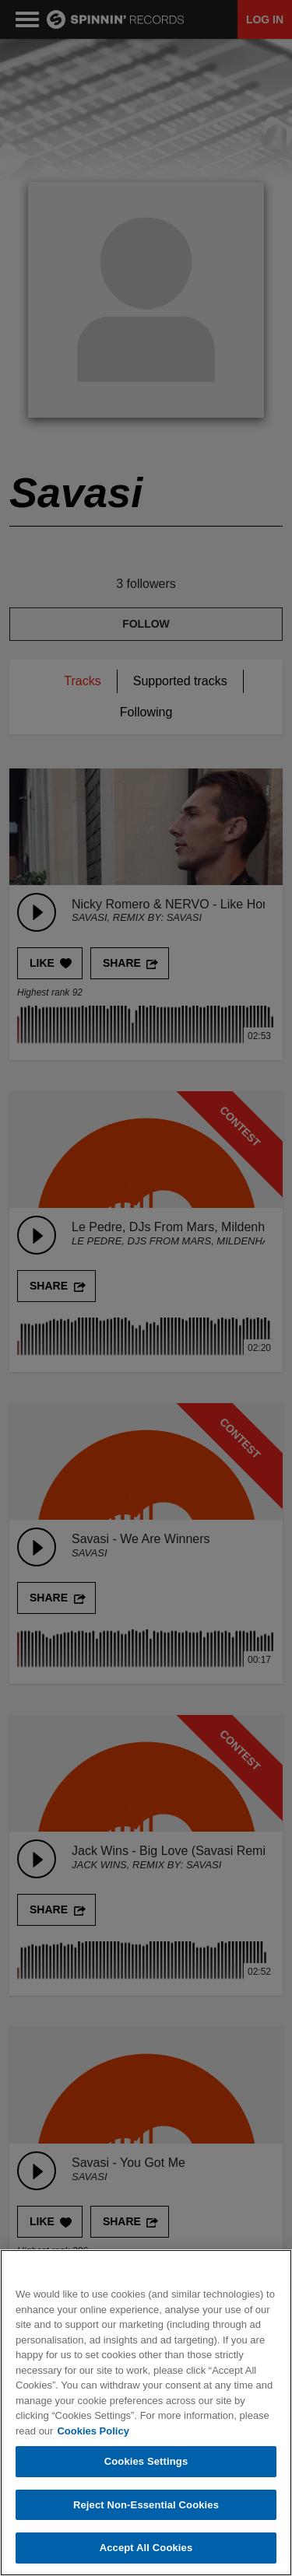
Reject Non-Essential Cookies (146, 2505)
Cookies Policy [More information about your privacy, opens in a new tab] (92, 2431)
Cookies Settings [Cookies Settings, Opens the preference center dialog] (146, 2462)
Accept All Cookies (146, 2548)
